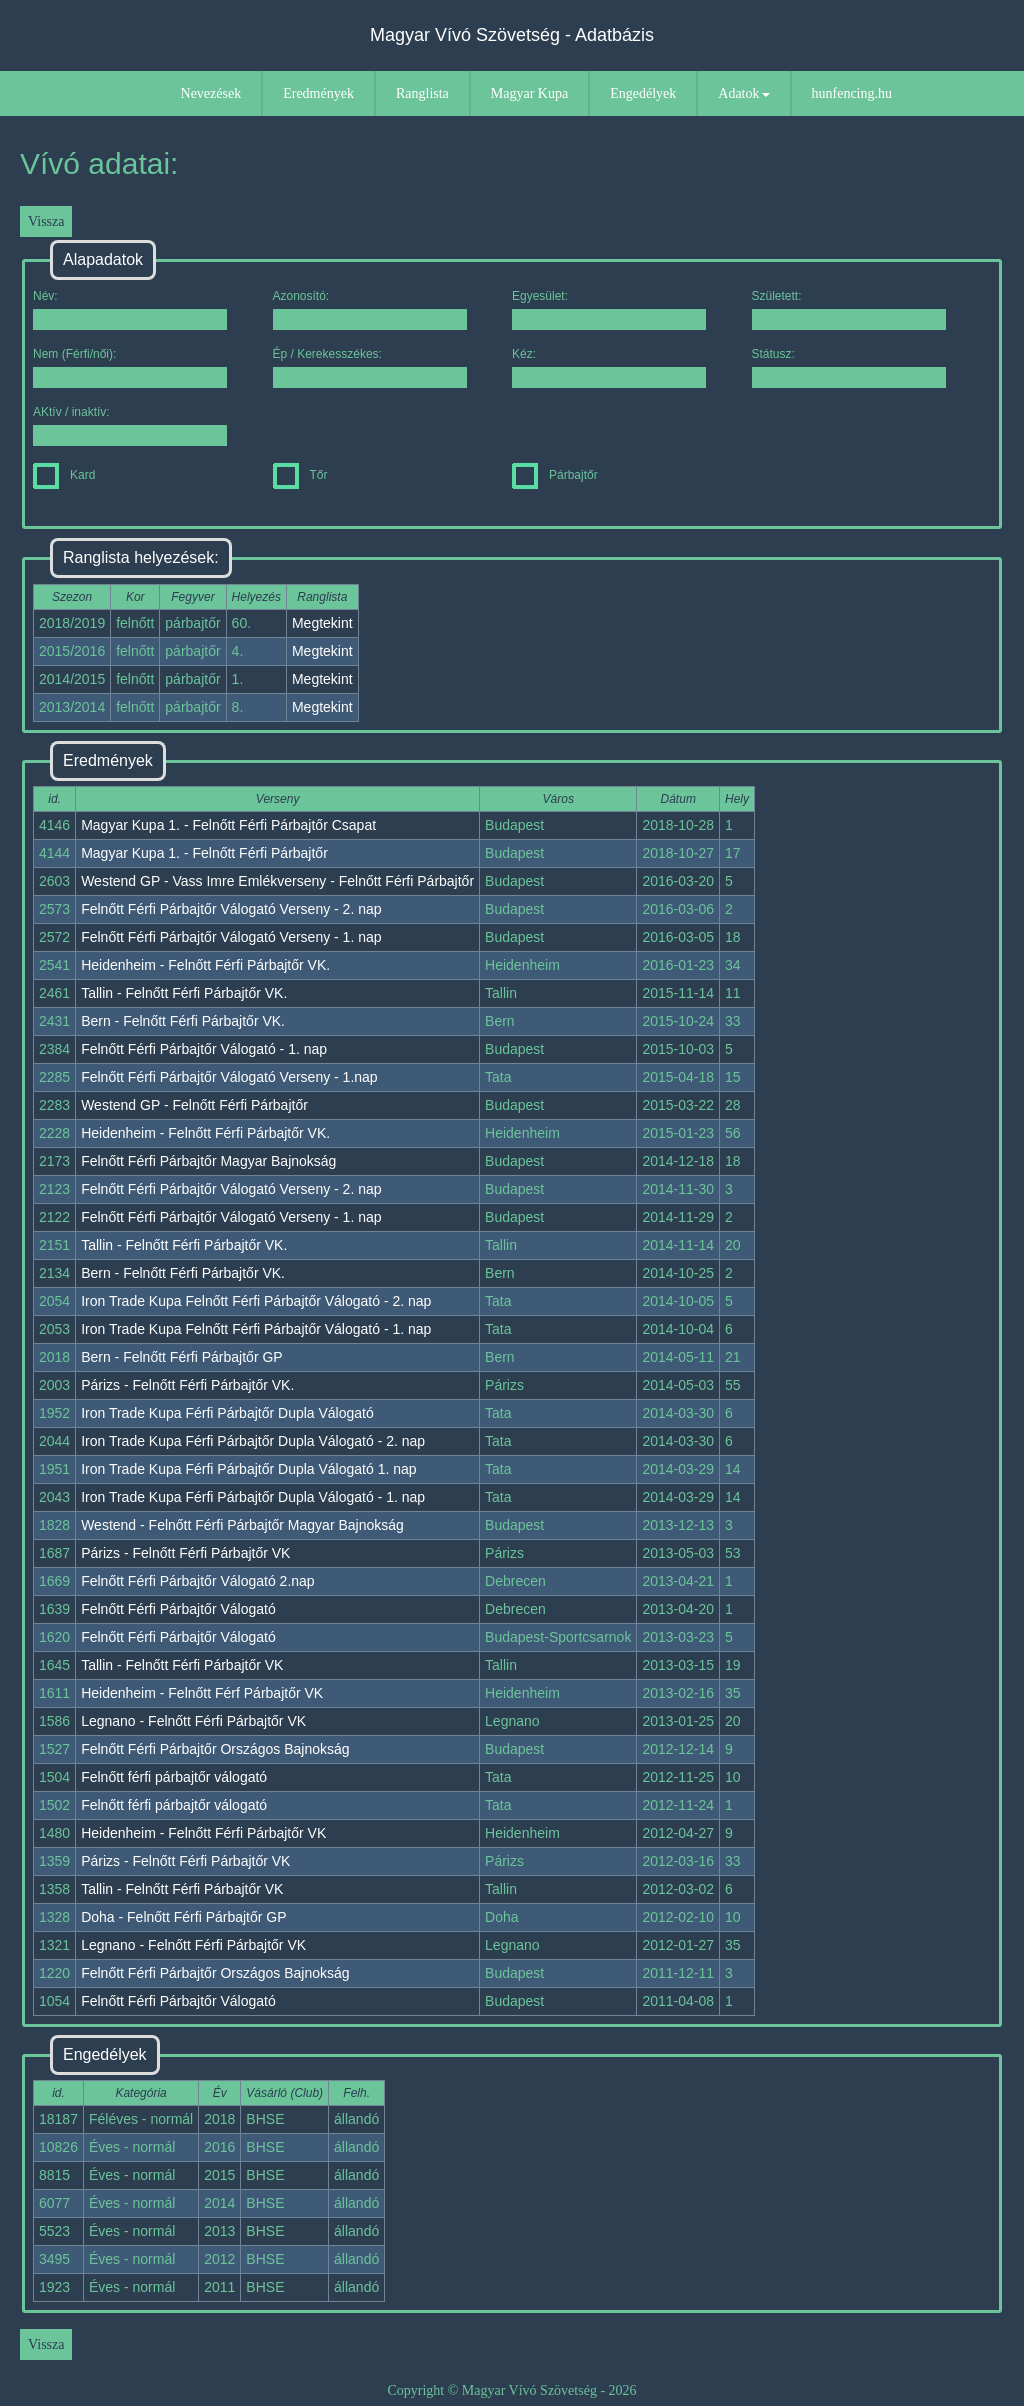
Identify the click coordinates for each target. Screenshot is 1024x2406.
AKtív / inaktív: (130, 425)
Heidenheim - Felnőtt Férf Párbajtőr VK (202, 1693)
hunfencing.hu (852, 93)
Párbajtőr (555, 475)
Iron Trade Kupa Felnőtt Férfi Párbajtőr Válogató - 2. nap (256, 1301)
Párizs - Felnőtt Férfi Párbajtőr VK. (187, 1385)
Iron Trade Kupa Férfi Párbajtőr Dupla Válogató (227, 1413)
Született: (849, 309)
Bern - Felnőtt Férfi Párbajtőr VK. (183, 1021)
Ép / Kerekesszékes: (370, 367)
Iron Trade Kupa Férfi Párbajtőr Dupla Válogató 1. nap (248, 1469)
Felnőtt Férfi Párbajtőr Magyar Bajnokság (208, 1161)
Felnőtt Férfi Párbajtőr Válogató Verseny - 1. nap (231, 937)
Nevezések (211, 93)
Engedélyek (643, 93)
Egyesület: (609, 309)
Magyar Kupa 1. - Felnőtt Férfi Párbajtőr (204, 853)
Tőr (300, 475)
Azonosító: (370, 309)
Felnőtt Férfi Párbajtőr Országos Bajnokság (215, 1749)
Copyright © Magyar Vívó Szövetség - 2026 (511, 2390)
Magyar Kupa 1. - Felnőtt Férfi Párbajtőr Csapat (228, 825)
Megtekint (322, 623)
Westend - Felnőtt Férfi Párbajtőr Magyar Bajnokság (242, 1525)
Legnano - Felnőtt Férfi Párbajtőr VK (193, 1721)
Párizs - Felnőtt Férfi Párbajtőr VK (185, 1553)
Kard (64, 475)
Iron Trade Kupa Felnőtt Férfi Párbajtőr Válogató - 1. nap (256, 1329)
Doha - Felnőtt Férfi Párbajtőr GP (183, 1917)
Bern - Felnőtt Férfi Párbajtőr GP (182, 1357)
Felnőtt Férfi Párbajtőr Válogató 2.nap (197, 1581)
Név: (130, 309)
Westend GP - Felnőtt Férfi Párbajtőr (194, 1105)
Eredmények (318, 93)
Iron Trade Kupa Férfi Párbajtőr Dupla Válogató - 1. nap (253, 1497)
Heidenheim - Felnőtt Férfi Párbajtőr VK (203, 1833)
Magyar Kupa (529, 93)
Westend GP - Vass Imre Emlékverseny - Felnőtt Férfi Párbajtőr (277, 881)
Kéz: (609, 367)
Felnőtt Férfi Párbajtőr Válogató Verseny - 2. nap (231, 909)
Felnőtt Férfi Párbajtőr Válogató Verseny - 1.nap (229, 1077)
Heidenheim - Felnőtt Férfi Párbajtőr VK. (205, 965)
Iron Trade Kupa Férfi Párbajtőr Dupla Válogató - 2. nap (253, 1441)
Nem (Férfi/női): (130, 367)
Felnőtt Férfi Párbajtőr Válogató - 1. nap (204, 1049)
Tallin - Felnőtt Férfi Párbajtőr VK (182, 1665)
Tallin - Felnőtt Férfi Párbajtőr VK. (184, 993)
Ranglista (422, 93)
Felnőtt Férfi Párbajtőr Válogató (178, 1609)
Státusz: (849, 367)
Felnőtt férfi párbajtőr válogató (174, 1777)
